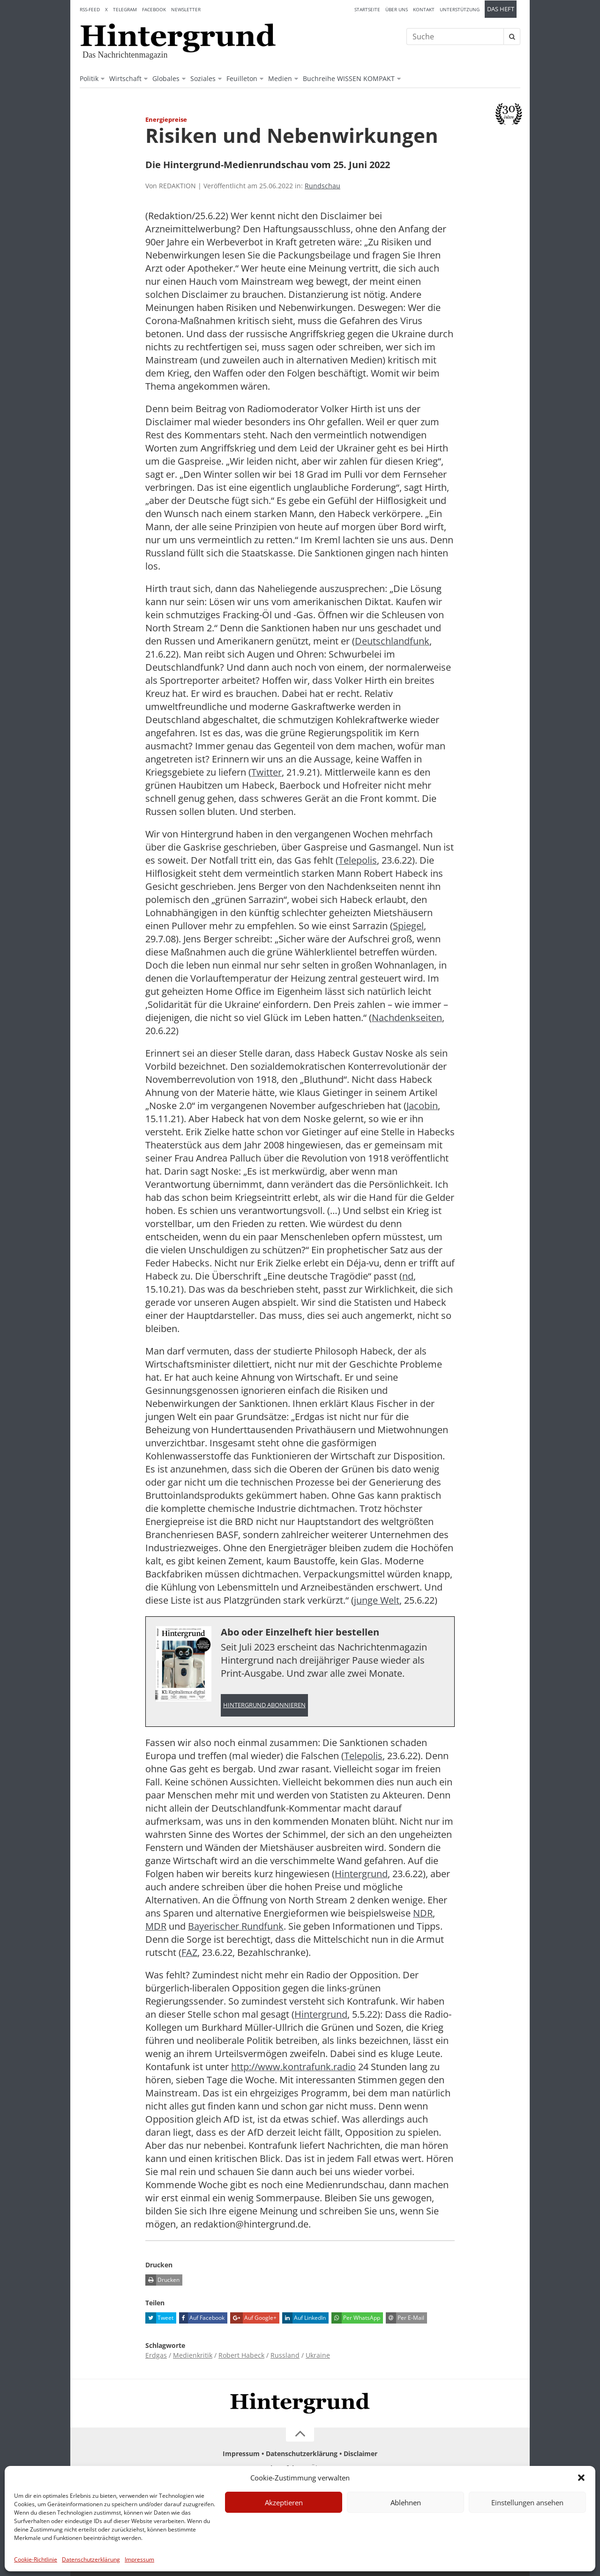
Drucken (162, 2280)
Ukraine (318, 2355)
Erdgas (156, 2355)
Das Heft (500, 9)
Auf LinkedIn (304, 2318)
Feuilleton (241, 78)
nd (407, 1276)
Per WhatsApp (355, 2318)
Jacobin (422, 1105)
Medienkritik (192, 2355)
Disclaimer (360, 2453)
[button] (581, 2477)
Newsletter (186, 9)
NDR (423, 1913)
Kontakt (424, 9)
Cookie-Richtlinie (35, 2559)
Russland (285, 2355)
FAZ (189, 1952)
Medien (280, 78)
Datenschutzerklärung (91, 2559)
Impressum (139, 2559)
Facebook (154, 9)
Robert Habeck (241, 2355)
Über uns (396, 9)
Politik (89, 78)
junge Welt (376, 1600)
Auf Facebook (202, 2318)
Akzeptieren (284, 2502)
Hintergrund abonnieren (264, 1705)
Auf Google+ (253, 2318)
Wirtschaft (125, 78)
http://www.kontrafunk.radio (293, 2066)
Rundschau (322, 185)
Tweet (159, 2318)
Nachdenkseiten (407, 1017)
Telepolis (357, 860)
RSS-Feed (90, 9)
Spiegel (408, 925)
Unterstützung (460, 9)
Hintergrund (361, 1873)
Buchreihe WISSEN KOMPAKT (349, 78)
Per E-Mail (405, 2318)
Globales (166, 78)
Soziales (203, 78)
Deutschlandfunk (392, 641)
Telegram (125, 9)
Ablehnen (405, 2502)
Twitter (266, 772)
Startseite (367, 9)
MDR (155, 1926)
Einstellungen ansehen (527, 2502)
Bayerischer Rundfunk (236, 1926)
